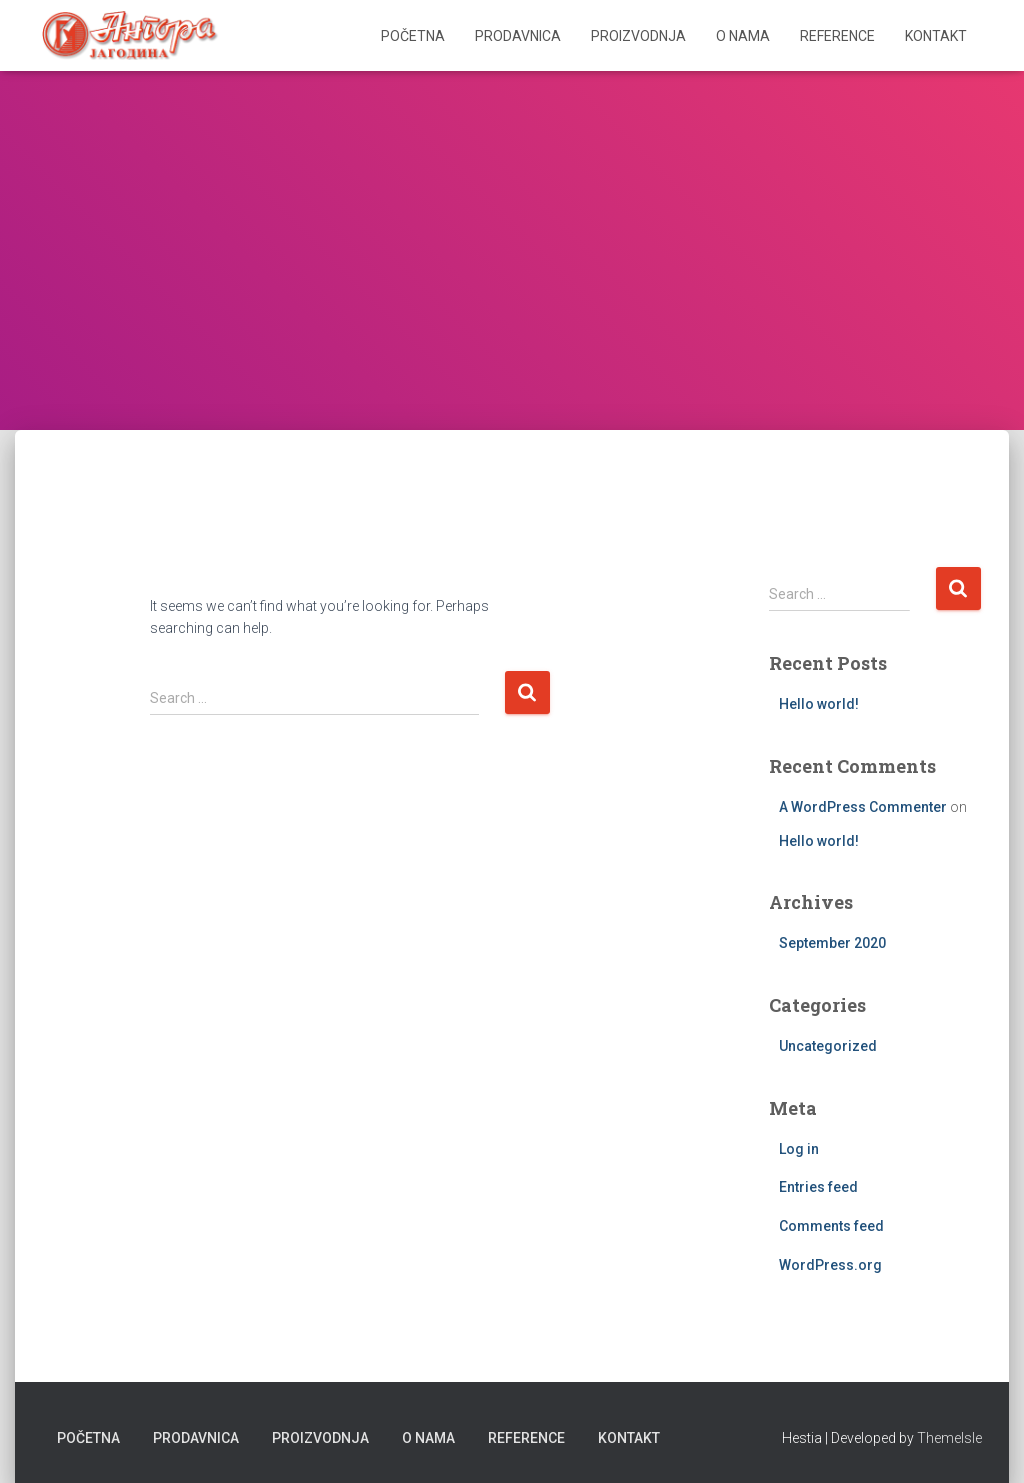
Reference (837, 36)
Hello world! (819, 704)
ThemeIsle (949, 1438)
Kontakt (936, 36)
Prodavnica (518, 36)
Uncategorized (828, 1046)
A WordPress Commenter (863, 807)
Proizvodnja (638, 36)
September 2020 (832, 943)
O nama (743, 36)
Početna (413, 36)
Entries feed (818, 1187)
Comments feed (831, 1226)
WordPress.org (830, 1265)
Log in (799, 1149)
